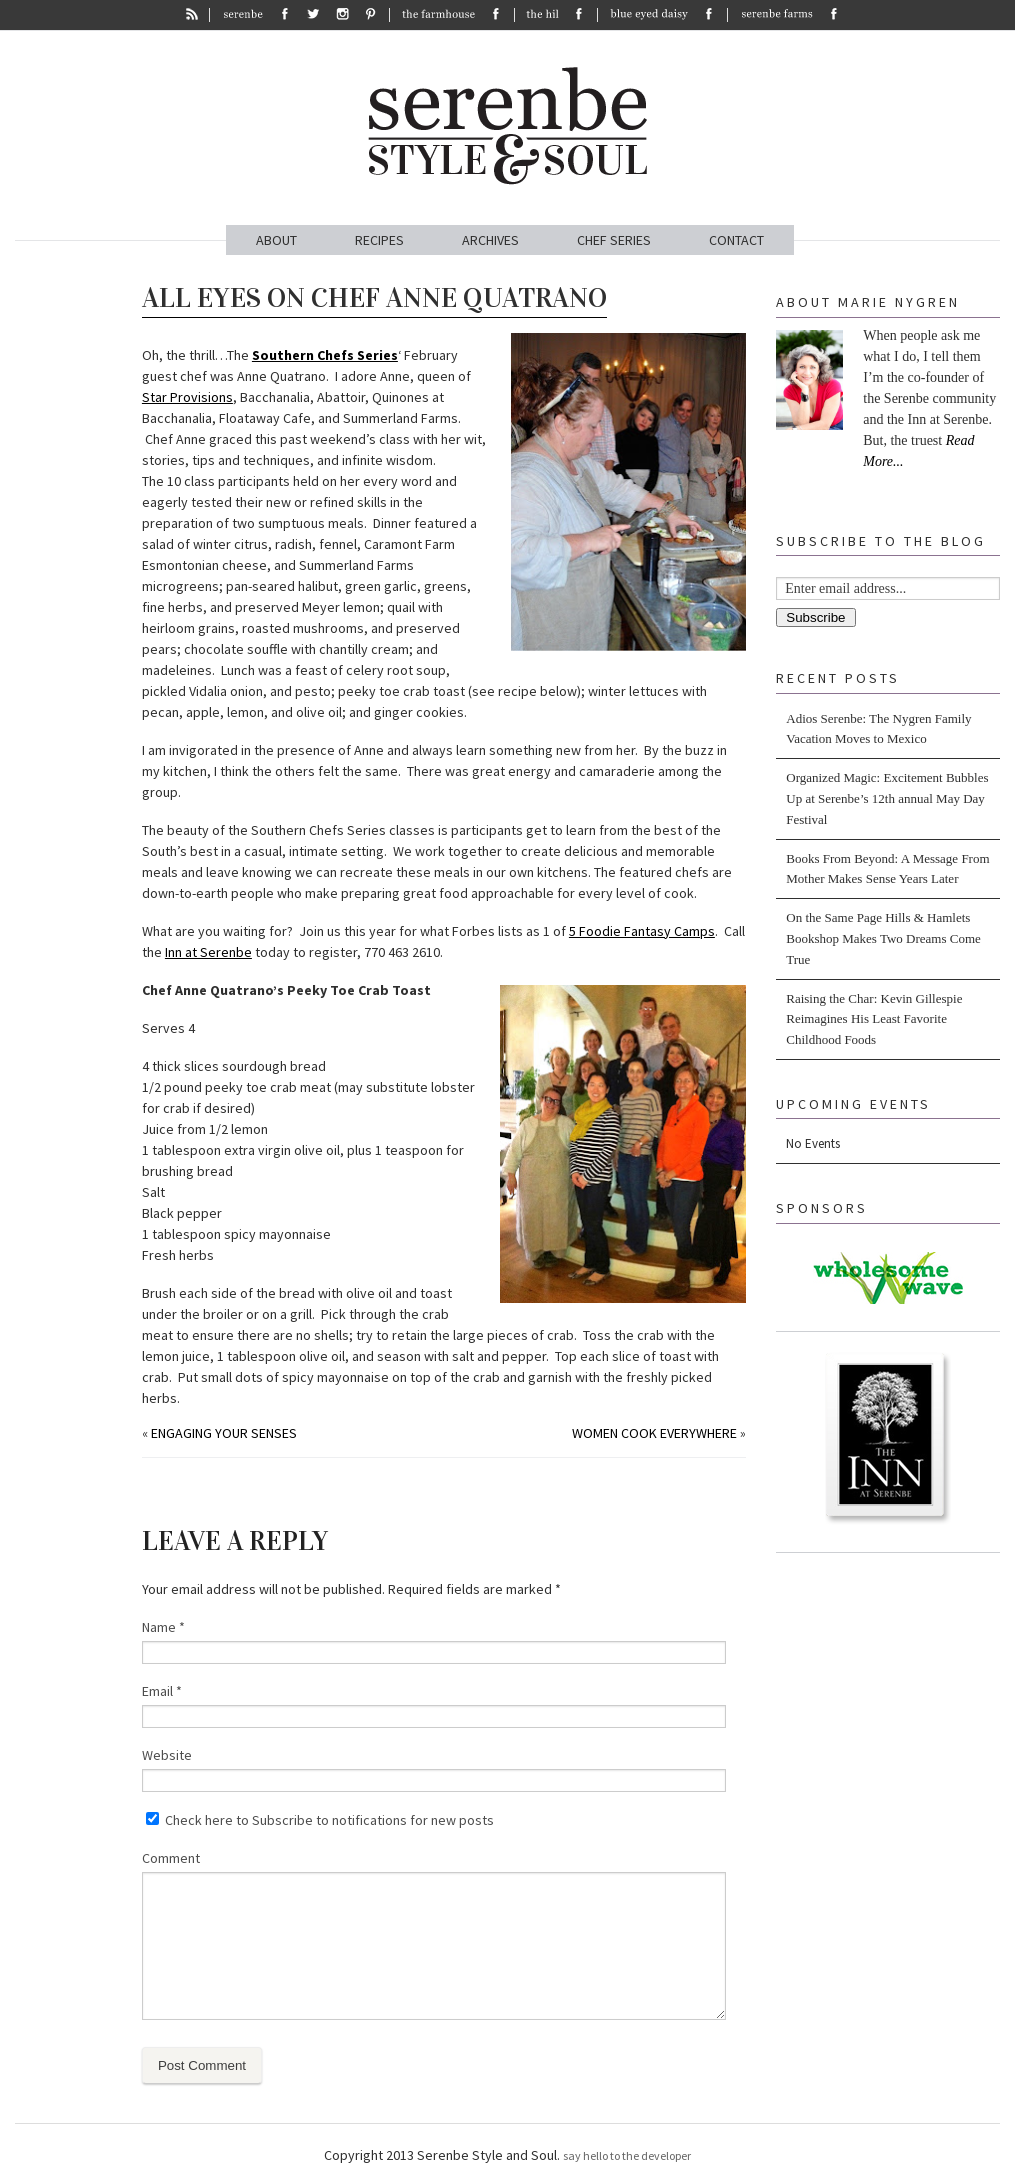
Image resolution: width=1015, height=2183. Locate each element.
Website (167, 1755)
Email (162, 1691)
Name (163, 1627)
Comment (171, 1858)
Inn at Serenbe (208, 952)
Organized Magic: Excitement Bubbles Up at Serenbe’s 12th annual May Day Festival (887, 798)
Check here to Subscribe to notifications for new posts (320, 1820)
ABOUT (276, 240)
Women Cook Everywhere (654, 1433)
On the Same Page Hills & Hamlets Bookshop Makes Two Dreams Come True (883, 938)
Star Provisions (187, 397)
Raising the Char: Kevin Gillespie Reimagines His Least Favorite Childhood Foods (874, 1019)
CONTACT (736, 240)
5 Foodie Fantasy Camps (642, 931)
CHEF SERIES (614, 240)
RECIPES (379, 240)
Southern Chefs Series (325, 355)
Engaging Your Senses (224, 1433)
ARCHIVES (490, 240)
